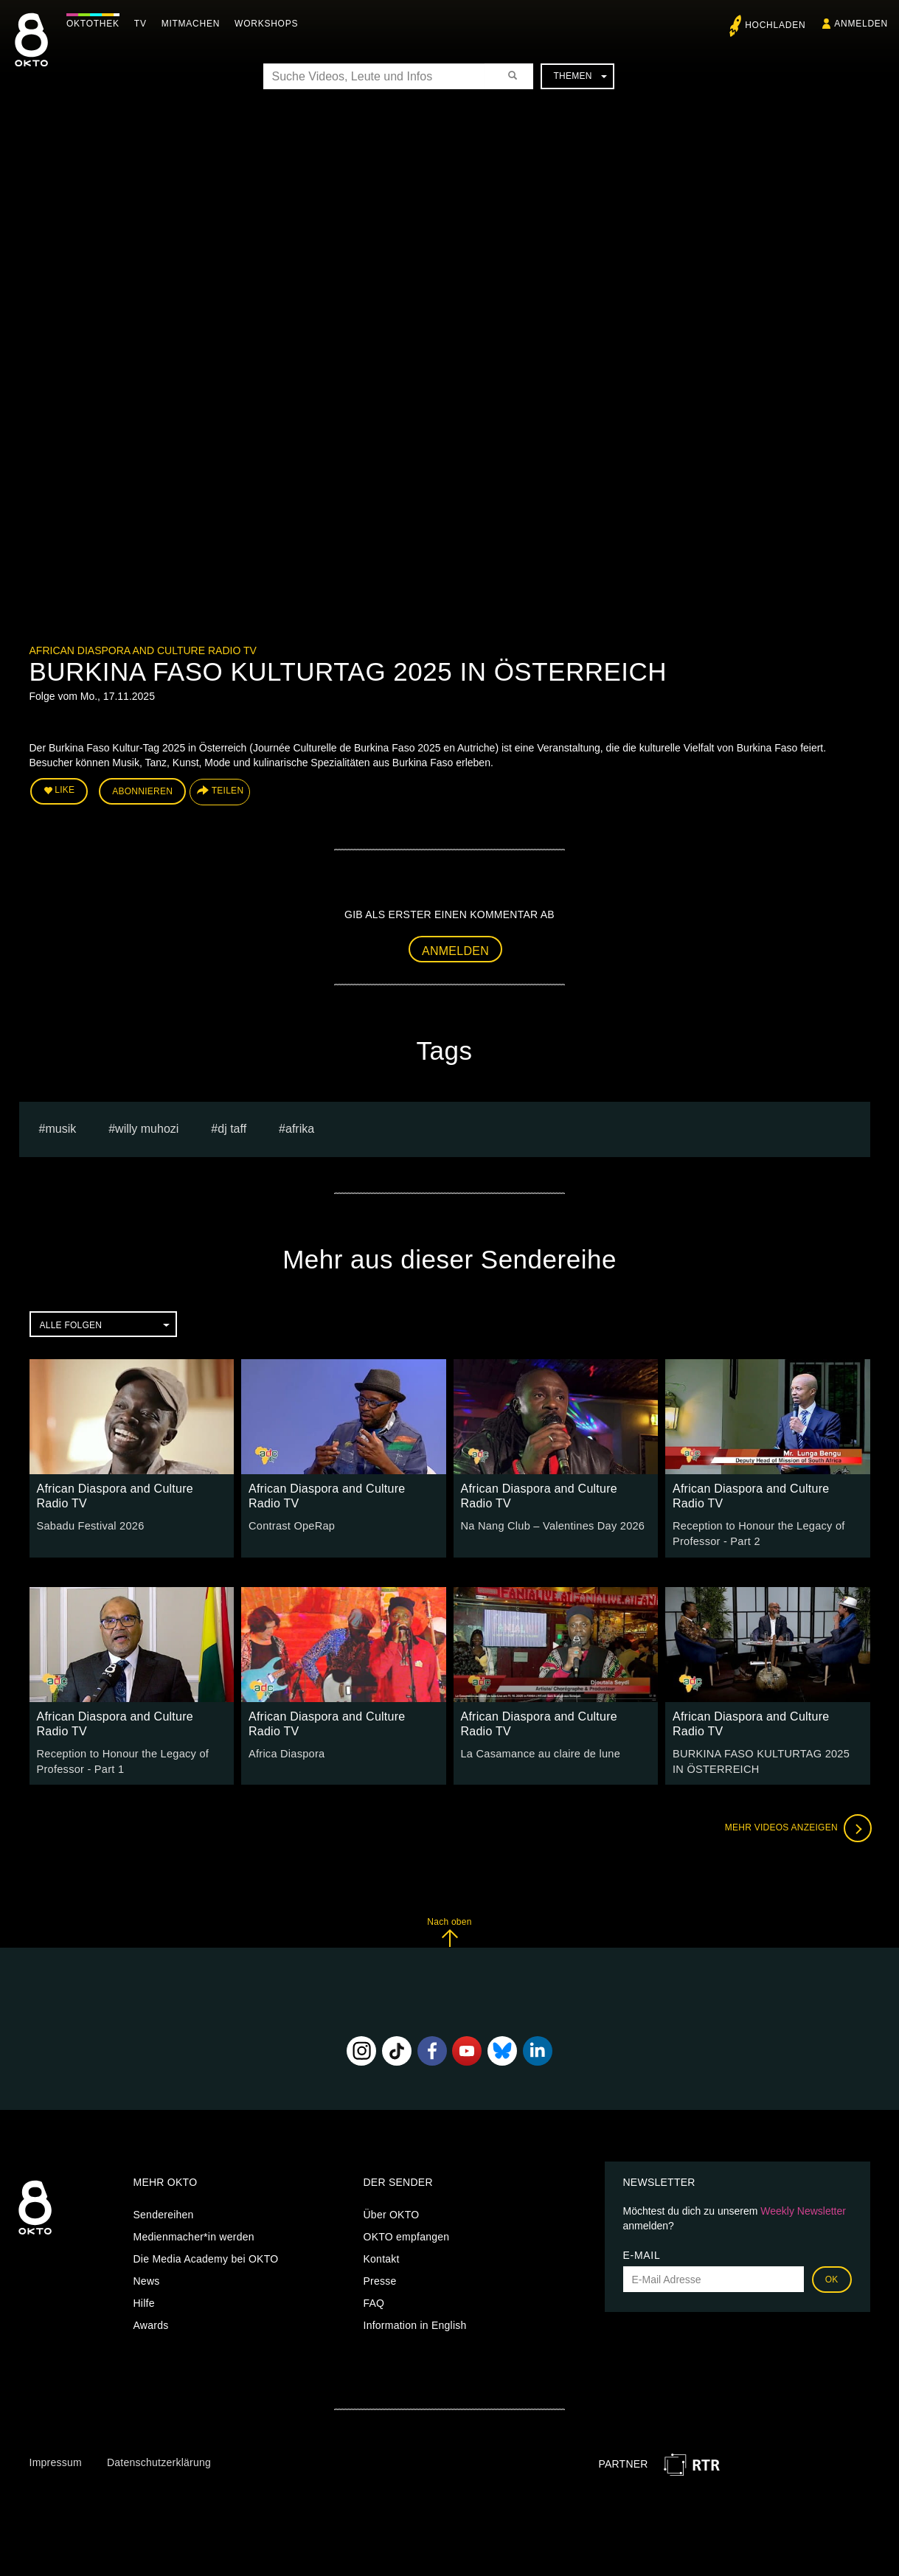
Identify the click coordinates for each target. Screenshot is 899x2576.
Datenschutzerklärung (159, 2459)
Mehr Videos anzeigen (796, 1825)
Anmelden (455, 948)
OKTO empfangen (407, 2233)
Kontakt (382, 2255)
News (146, 2277)
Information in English (415, 2321)
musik (60, 1127)
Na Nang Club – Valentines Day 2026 (549, 1524)
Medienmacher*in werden (193, 2233)
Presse (380, 2277)
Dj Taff (232, 1127)
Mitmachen (194, 23)
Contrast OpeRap (290, 1524)
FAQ (374, 2299)
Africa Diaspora (285, 1751)
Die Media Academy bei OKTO (206, 2255)
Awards (151, 2321)
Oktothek (96, 23)
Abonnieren (142, 790)
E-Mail (642, 2251)
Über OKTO (392, 2211)
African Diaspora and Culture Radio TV (143, 650)
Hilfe (144, 2299)
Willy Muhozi (146, 1127)
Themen (579, 76)
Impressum (55, 2459)
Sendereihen (163, 2211)
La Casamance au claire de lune (537, 1751)
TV (144, 23)
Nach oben (449, 1928)
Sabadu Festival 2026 (88, 1524)
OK (832, 2276)
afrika (299, 1127)
